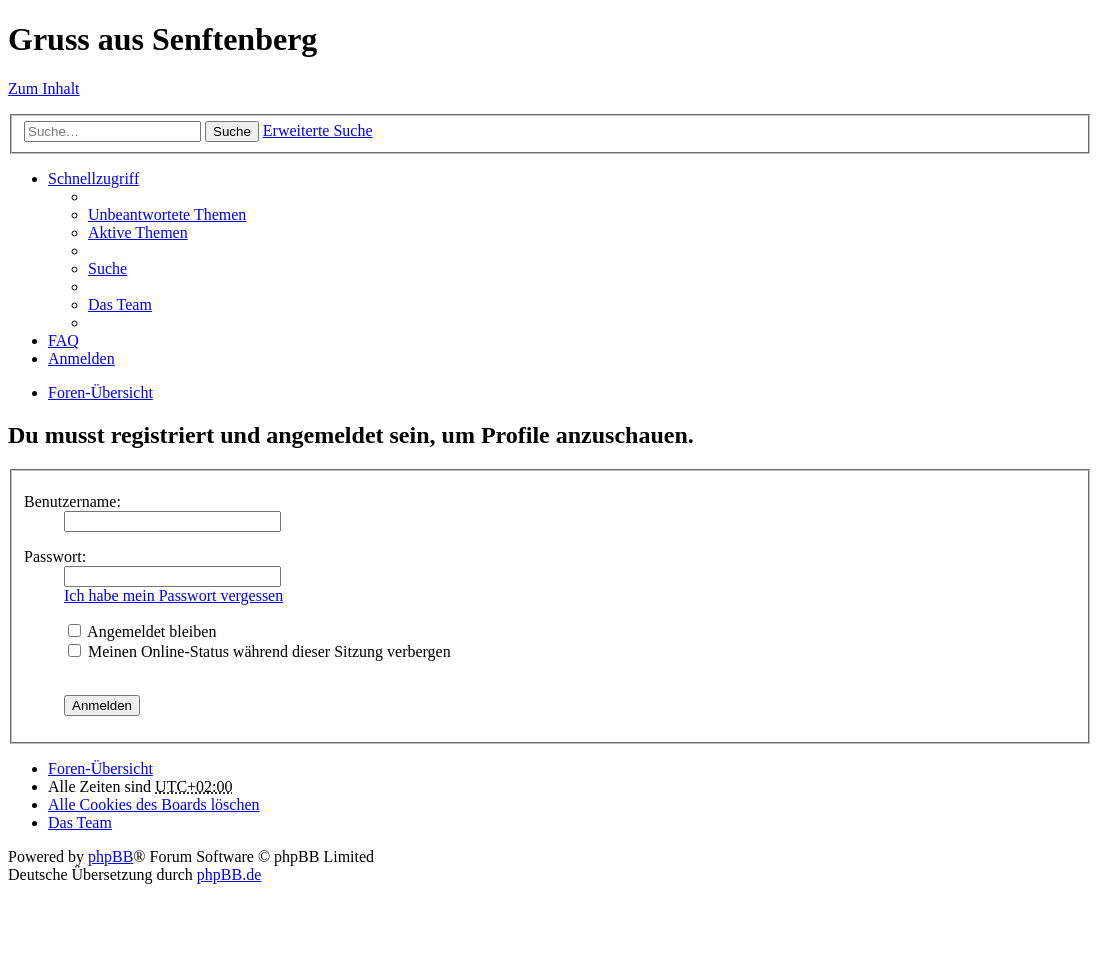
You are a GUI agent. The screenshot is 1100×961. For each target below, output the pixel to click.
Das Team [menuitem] (120, 304)
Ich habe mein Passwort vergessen (173, 595)
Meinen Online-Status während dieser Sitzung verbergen (259, 651)
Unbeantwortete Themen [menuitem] (167, 214)
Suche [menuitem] (107, 268)
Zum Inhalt (44, 88)
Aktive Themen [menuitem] (138, 232)
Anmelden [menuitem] (81, 358)
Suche (232, 131)
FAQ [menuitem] (63, 340)
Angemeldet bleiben (142, 631)
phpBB (110, 856)
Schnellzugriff (93, 178)
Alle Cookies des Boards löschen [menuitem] (154, 804)
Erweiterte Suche (318, 130)
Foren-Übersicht (100, 392)
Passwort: (55, 556)
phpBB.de (229, 874)
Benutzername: (72, 501)
